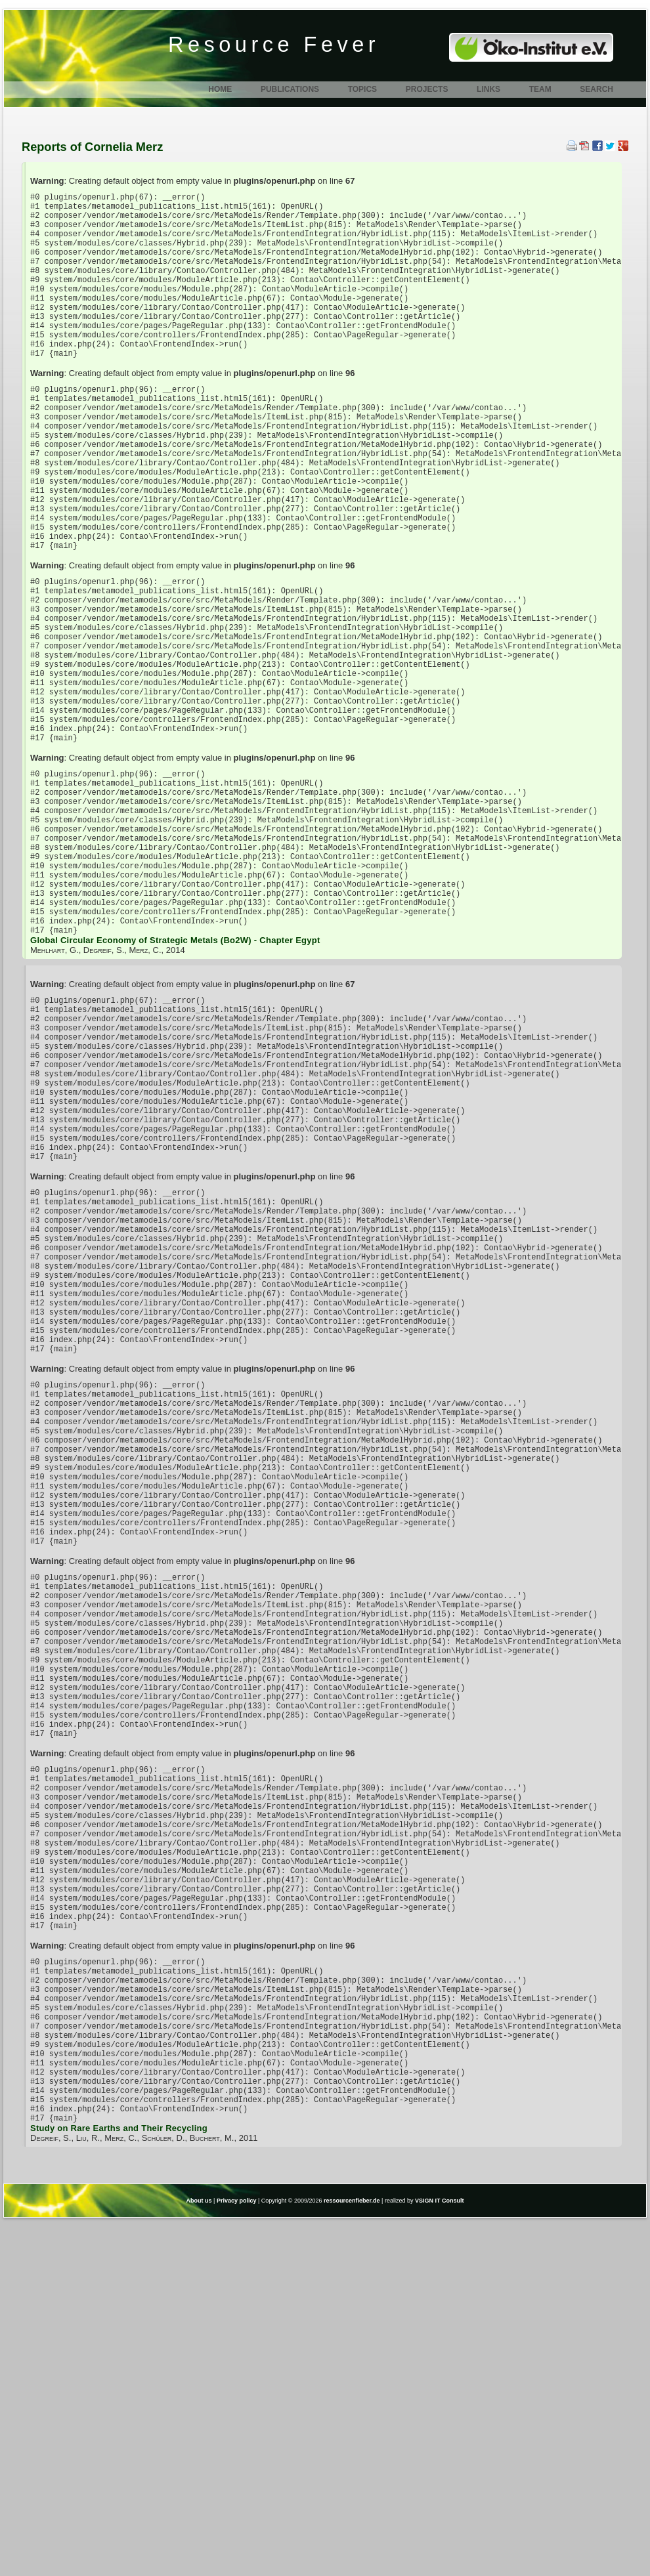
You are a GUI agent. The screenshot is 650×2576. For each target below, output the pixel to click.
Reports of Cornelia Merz (92, 147)
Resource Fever (273, 44)
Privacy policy (237, 2555)
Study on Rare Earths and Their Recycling (118, 2482)
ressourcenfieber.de (352, 2555)
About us (199, 2555)
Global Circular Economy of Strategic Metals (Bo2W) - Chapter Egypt (175, 1082)
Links (488, 89)
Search (596, 89)
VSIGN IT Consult (439, 2555)
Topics (362, 89)
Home (220, 89)
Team (540, 89)
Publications (290, 89)
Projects (427, 89)
